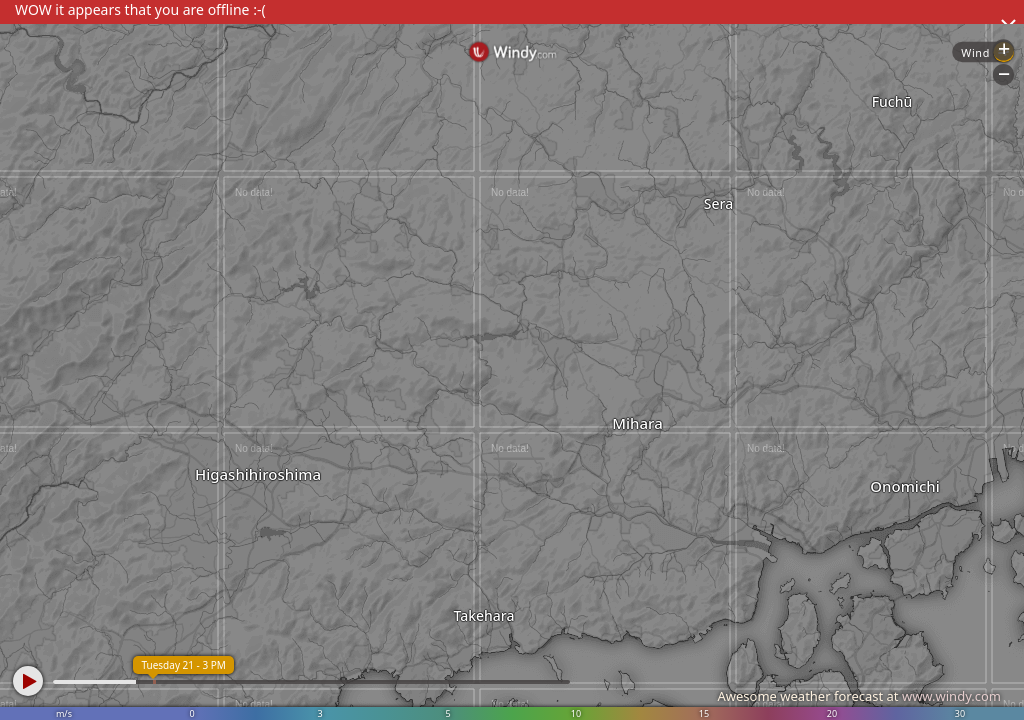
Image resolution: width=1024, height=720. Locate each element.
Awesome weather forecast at (859, 696)
